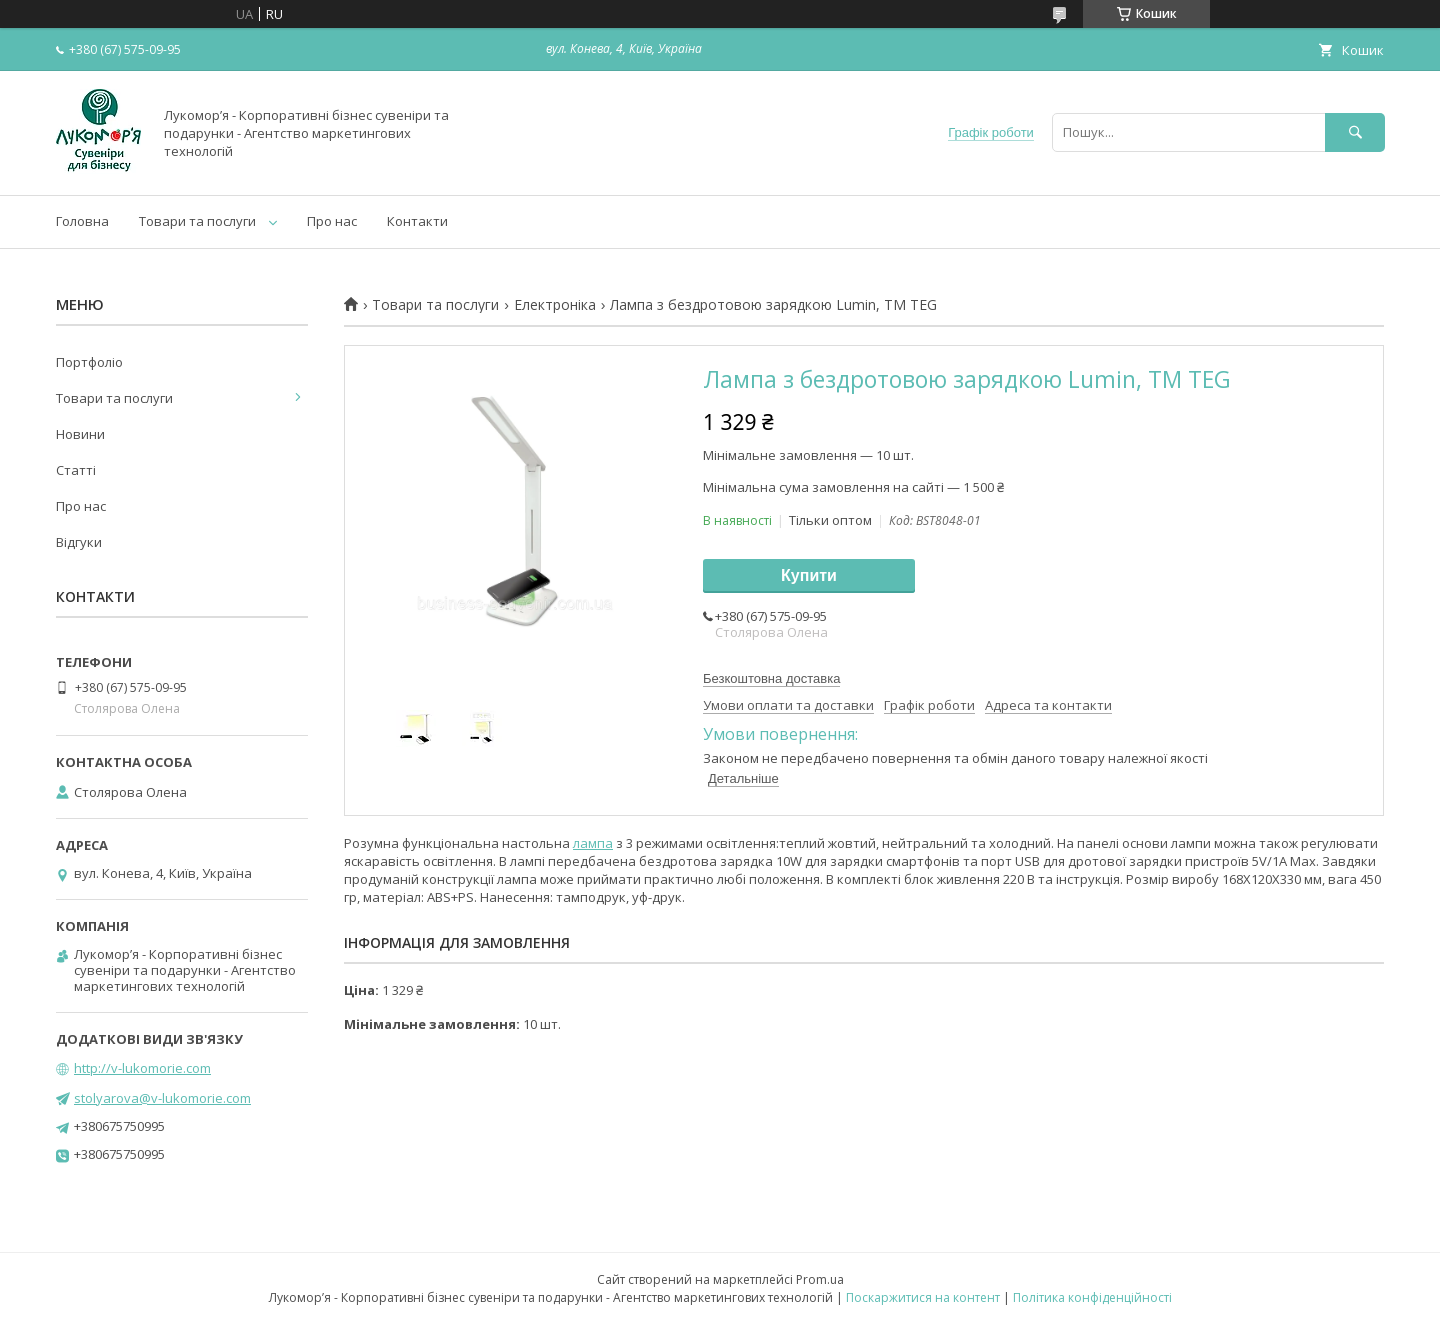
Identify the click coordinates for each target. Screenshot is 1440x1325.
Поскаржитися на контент (923, 1297)
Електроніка (555, 305)
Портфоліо (89, 362)
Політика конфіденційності (1092, 1297)
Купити (809, 575)
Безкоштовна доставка (771, 678)
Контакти (417, 221)
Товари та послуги (197, 221)
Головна (82, 221)
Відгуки (79, 542)
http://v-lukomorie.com (142, 1068)
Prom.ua (820, 1279)
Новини (80, 434)
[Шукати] (1355, 132)
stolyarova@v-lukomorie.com (162, 1098)
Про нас (332, 221)
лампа (593, 843)
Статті (76, 470)
